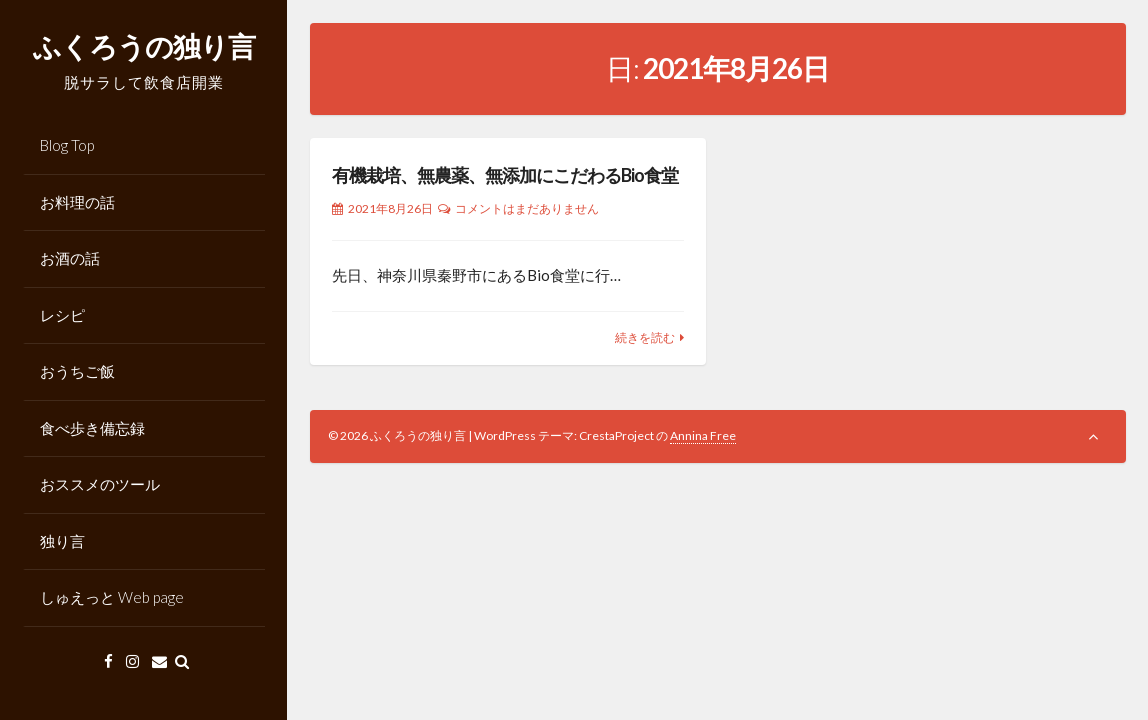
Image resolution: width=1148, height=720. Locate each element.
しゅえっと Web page (112, 597)
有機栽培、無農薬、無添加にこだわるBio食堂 (505, 175)
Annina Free (703, 435)
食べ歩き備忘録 (92, 428)
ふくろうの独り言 (144, 46)
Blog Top (67, 145)
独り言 (62, 541)
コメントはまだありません (527, 208)
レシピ (62, 315)
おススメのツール (100, 484)
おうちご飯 (77, 371)
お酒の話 (70, 258)
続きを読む (645, 337)
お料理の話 (77, 202)
